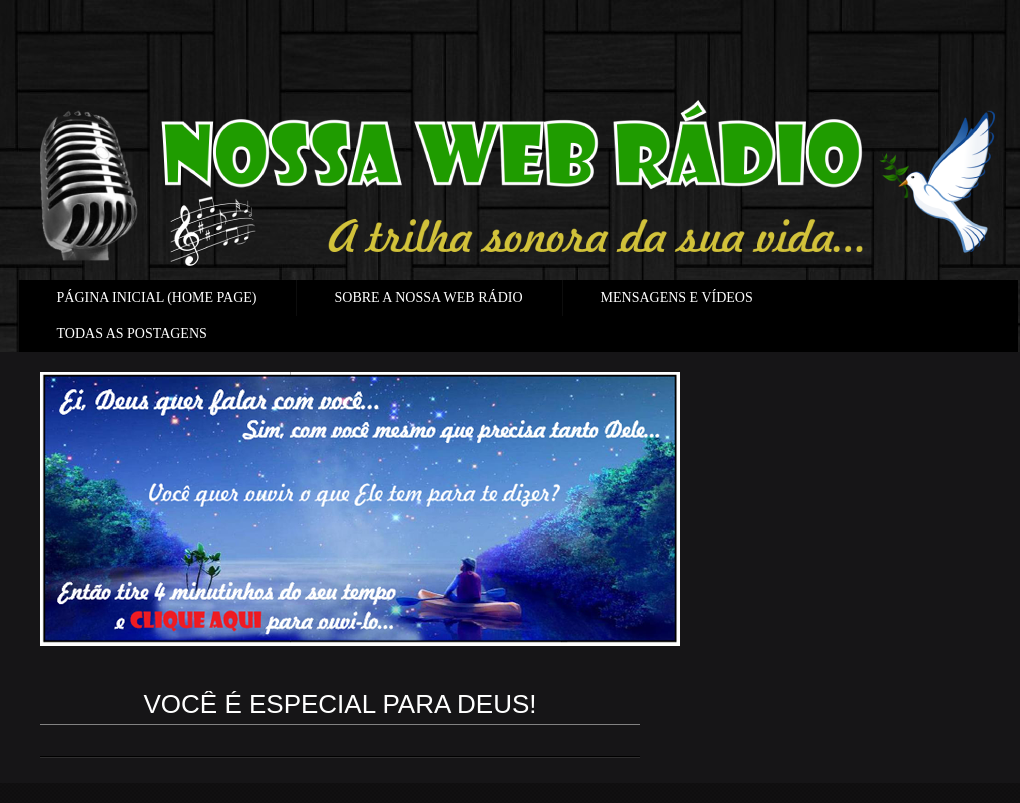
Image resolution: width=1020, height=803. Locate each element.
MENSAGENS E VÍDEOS (677, 297)
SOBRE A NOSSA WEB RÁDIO (429, 297)
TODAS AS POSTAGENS (132, 333)
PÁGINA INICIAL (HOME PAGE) (157, 297)
